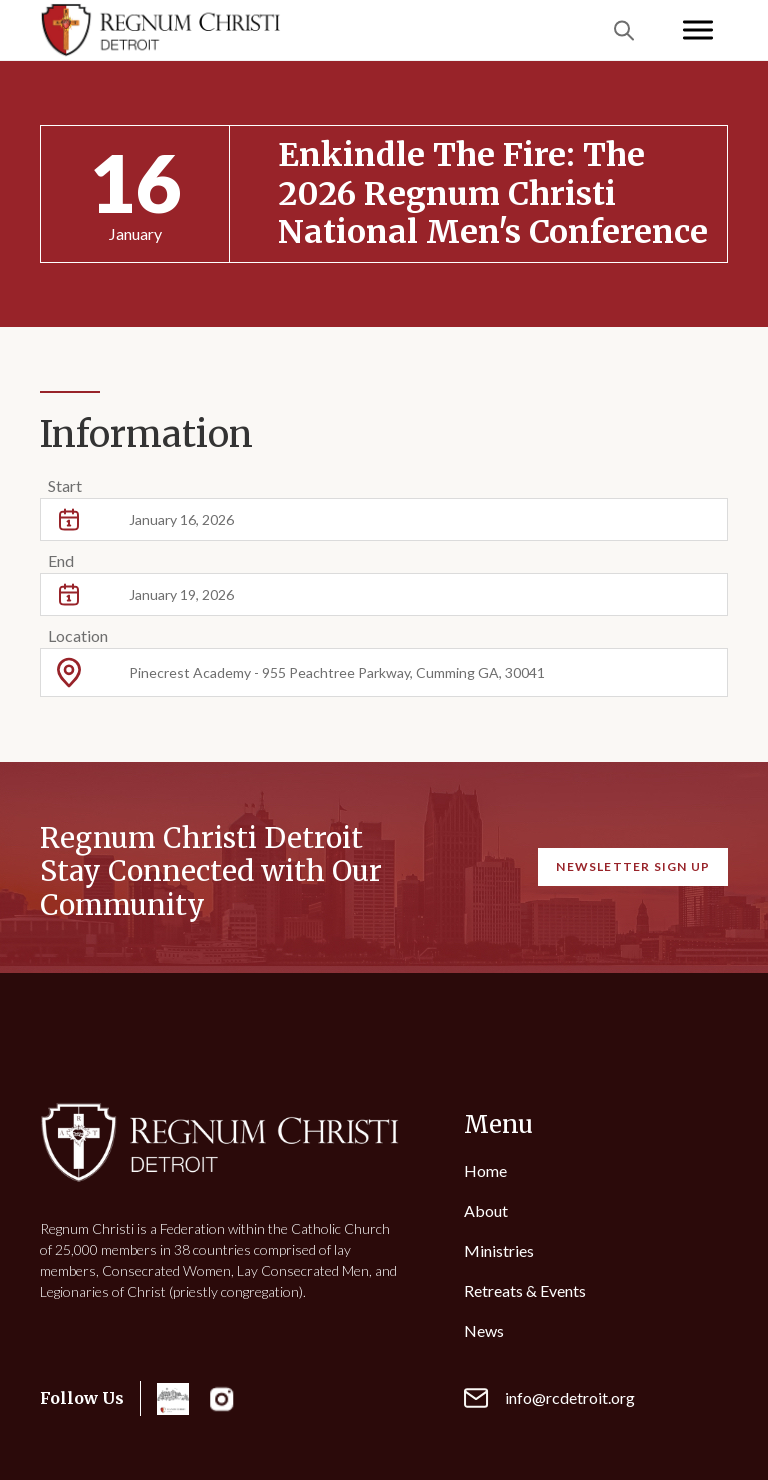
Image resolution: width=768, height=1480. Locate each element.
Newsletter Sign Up (633, 866)
